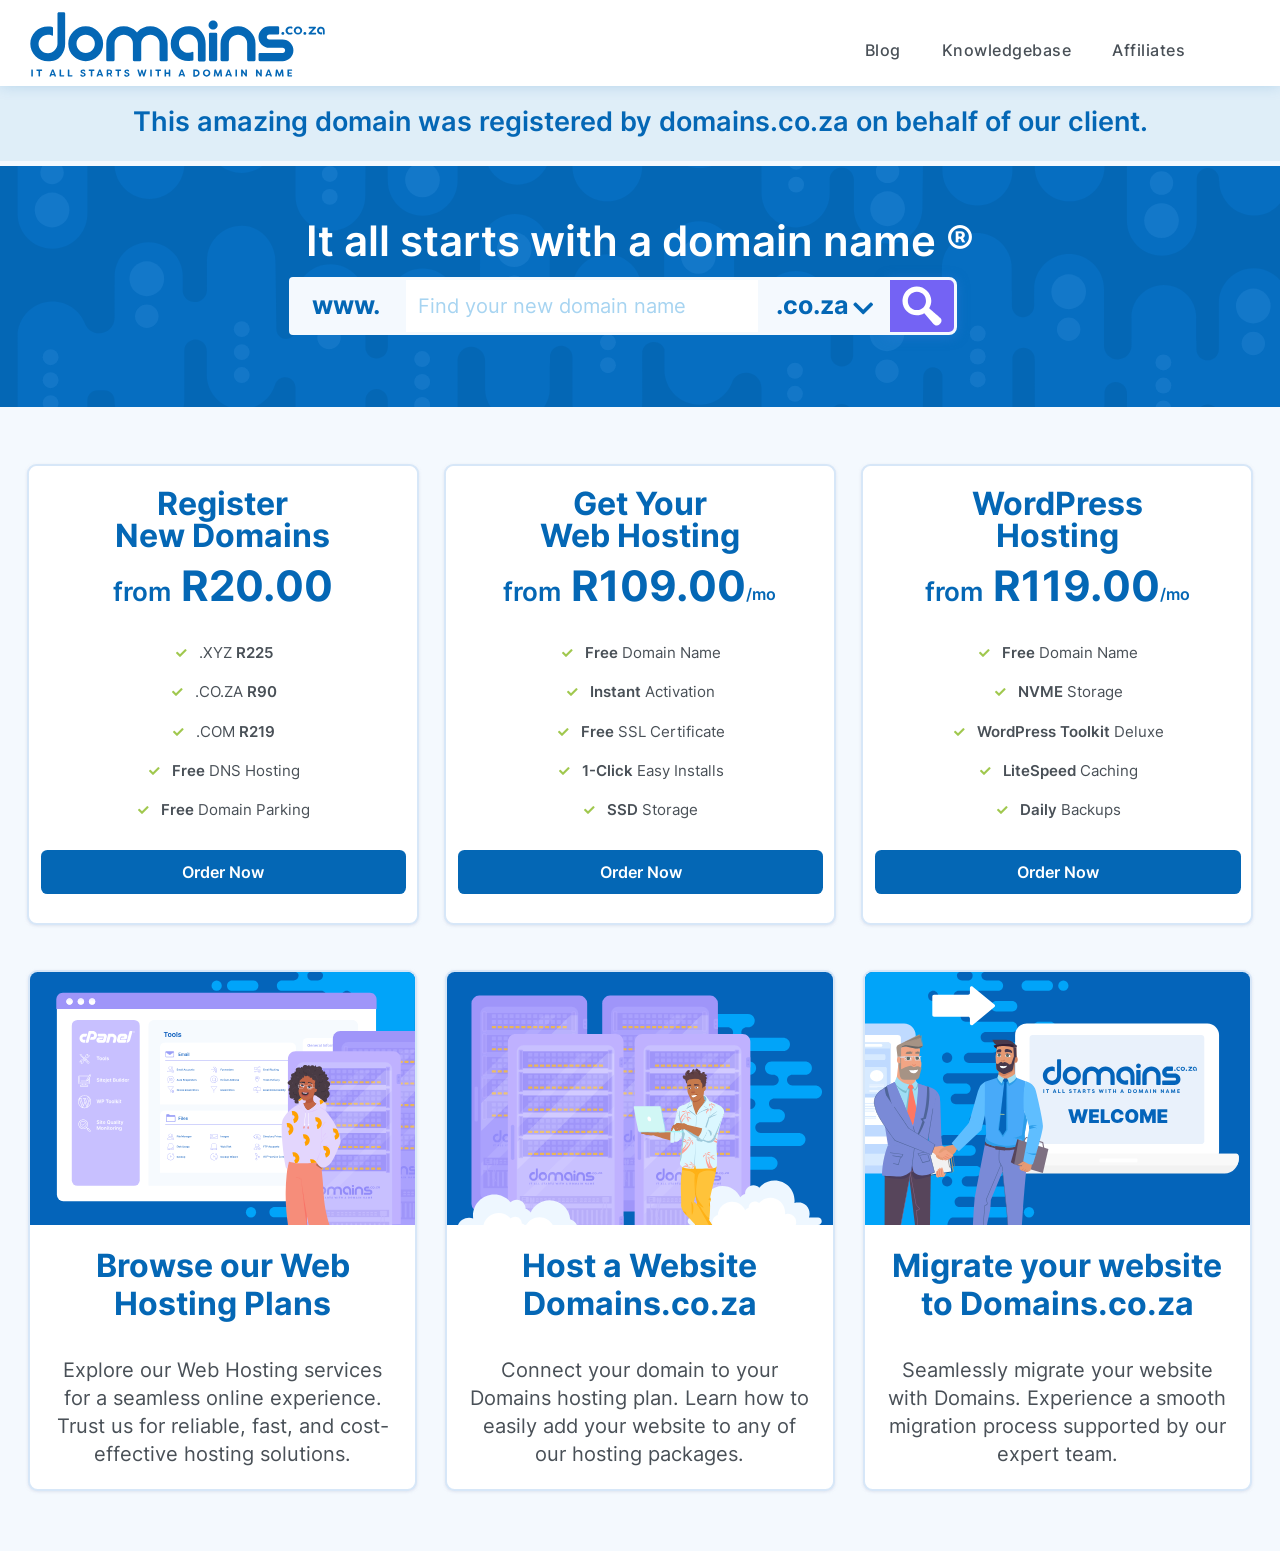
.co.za (812, 305)
